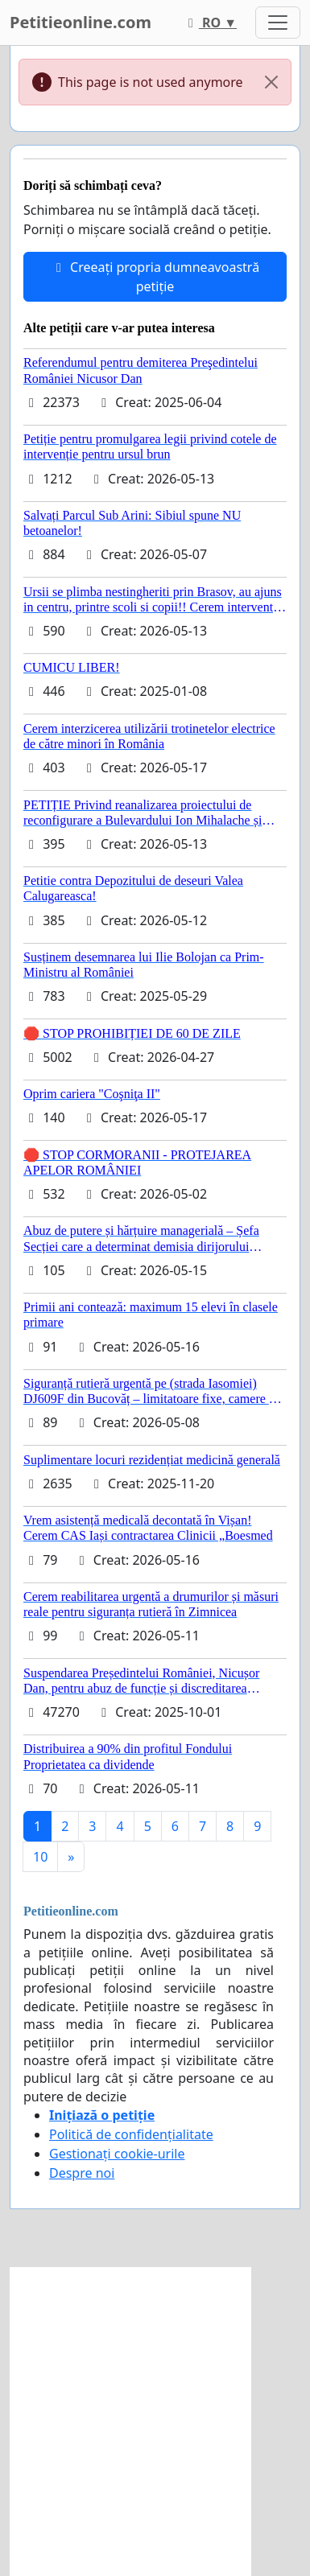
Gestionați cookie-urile (117, 2153)
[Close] (271, 82)
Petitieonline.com (80, 22)
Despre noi (81, 2173)
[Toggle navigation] (277, 22)
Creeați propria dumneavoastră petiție (155, 276)
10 (40, 1857)
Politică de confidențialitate (131, 2134)
